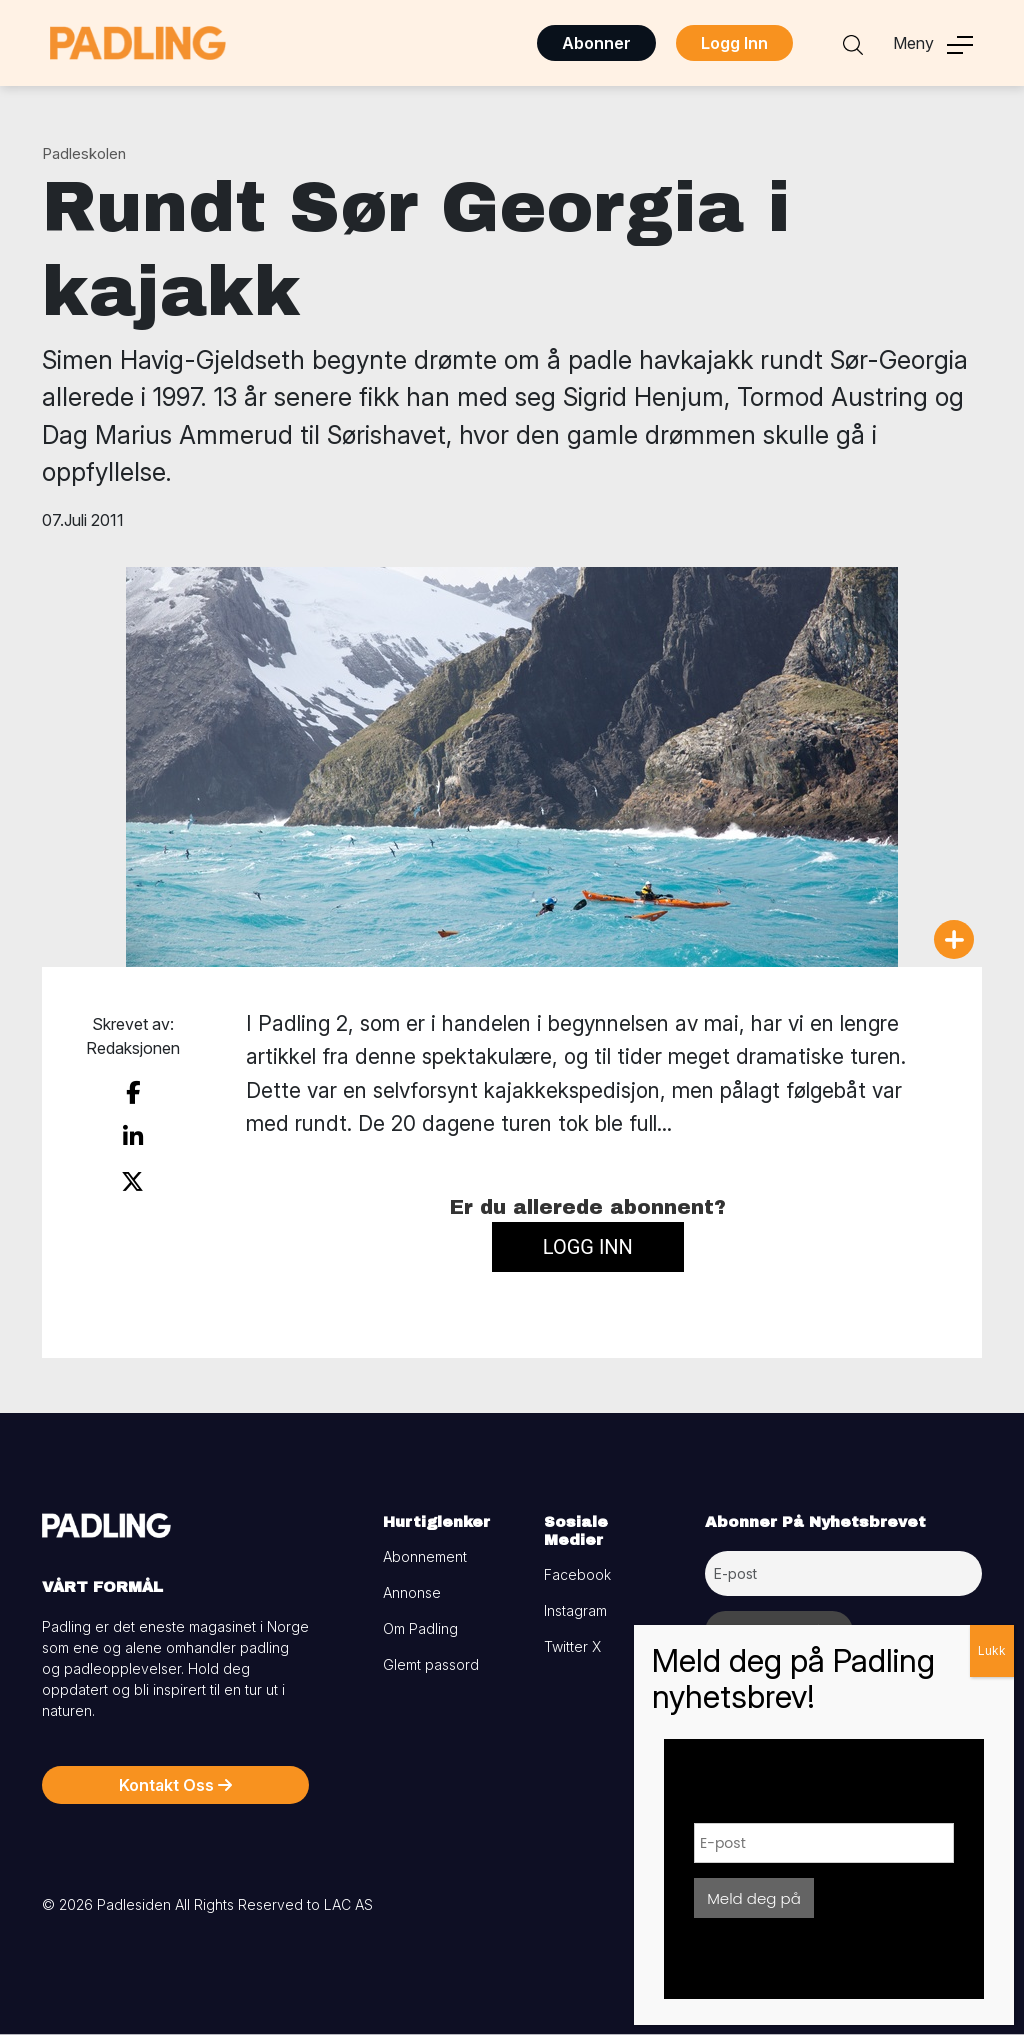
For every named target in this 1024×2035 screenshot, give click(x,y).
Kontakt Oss (175, 1785)
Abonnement (425, 1556)
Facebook (577, 1574)
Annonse (412, 1592)
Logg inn (588, 1247)
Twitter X (572, 1646)
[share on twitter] (132, 1182)
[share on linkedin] (133, 1137)
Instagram (575, 1610)
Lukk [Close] (992, 1650)
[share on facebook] (133, 1093)
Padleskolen (84, 153)
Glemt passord (431, 1664)
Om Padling (420, 1628)
